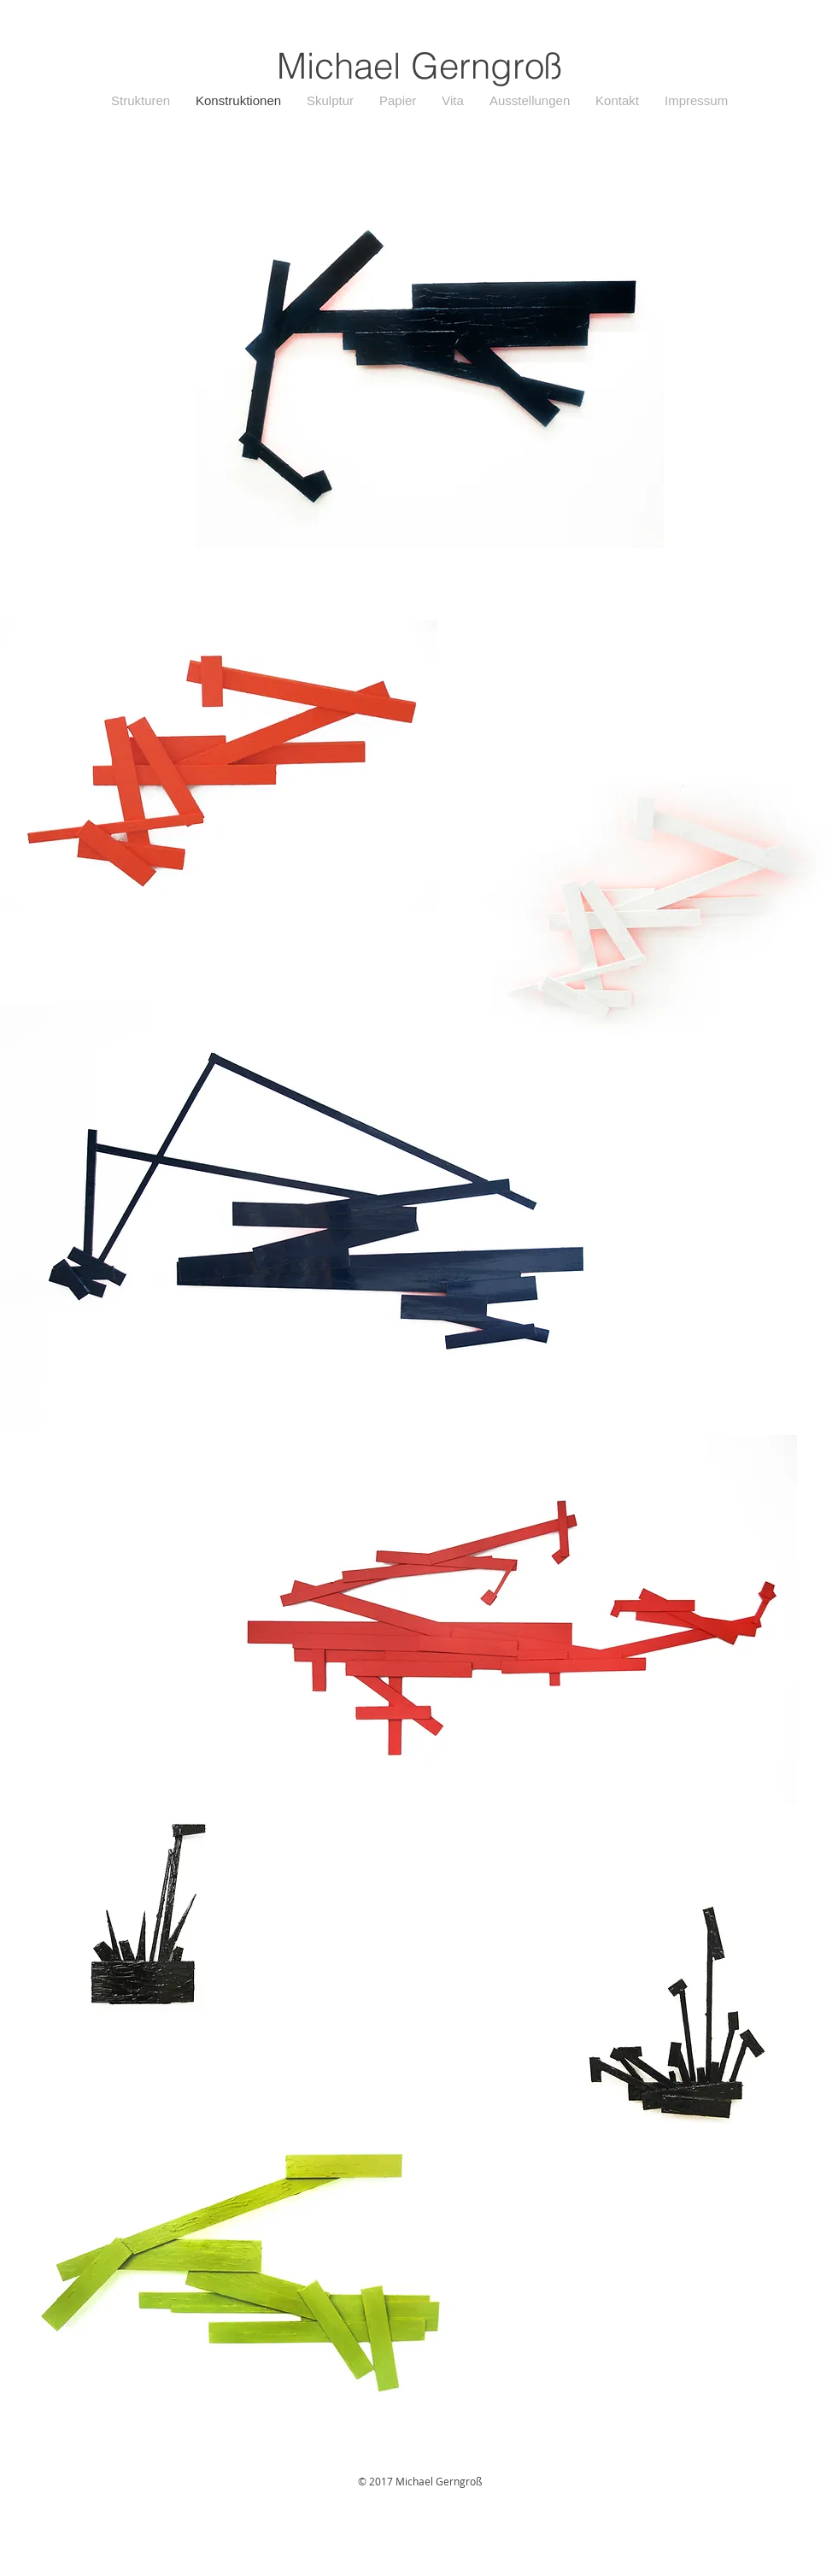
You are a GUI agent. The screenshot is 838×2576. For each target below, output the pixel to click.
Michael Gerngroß (419, 66)
